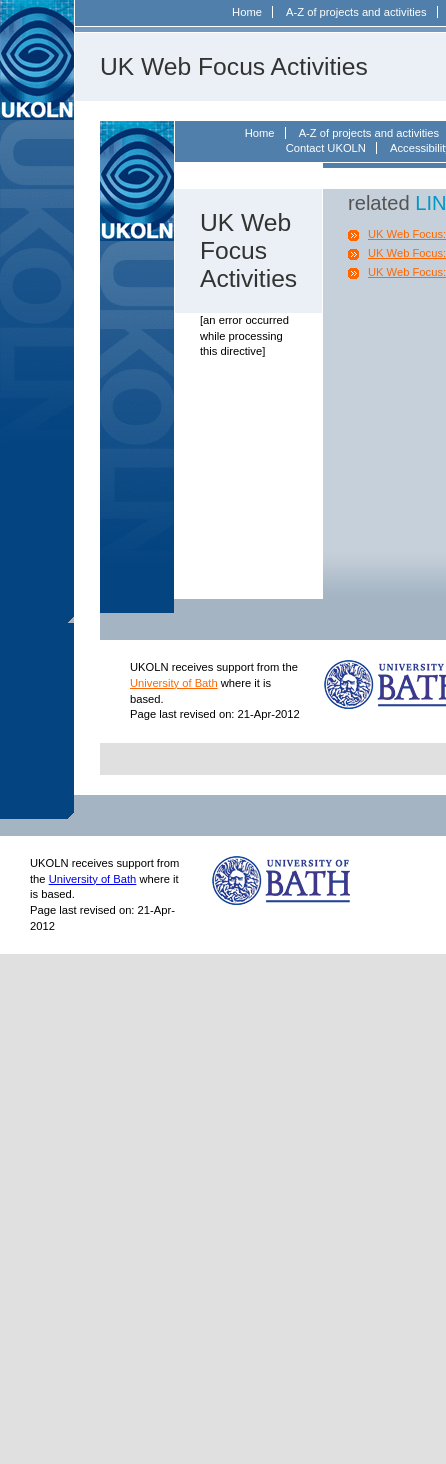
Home (247, 12)
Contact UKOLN (326, 148)
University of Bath (174, 683)
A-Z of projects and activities (356, 12)
